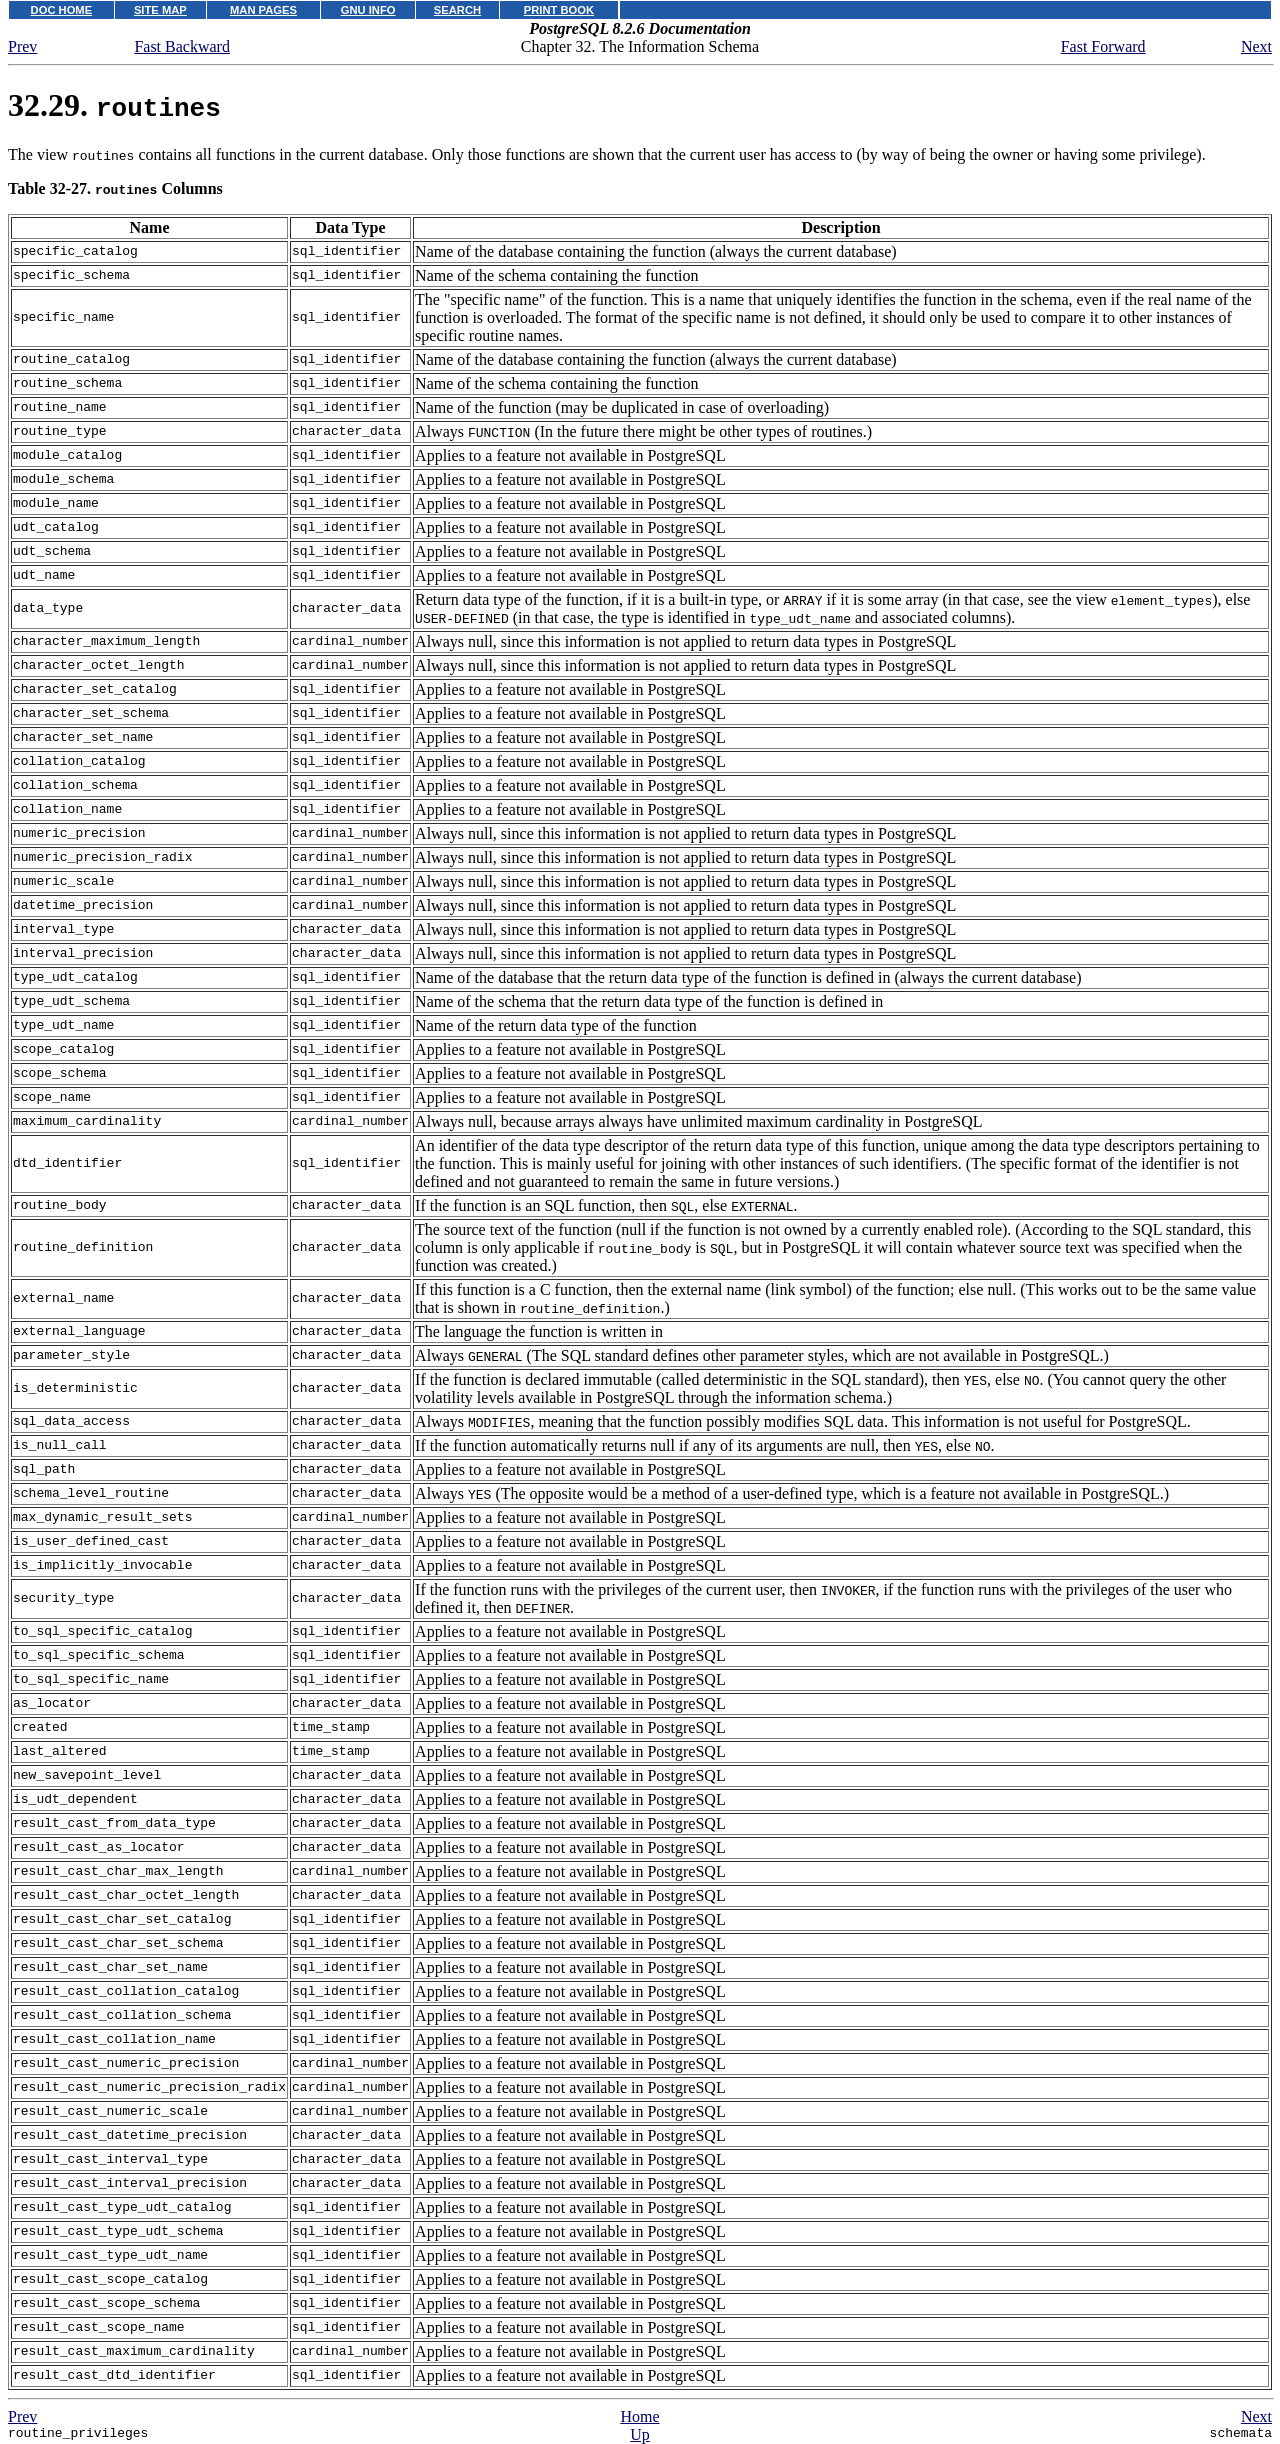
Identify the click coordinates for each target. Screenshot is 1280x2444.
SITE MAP (160, 10)
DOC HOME (62, 10)
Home (639, 2416)
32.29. (114, 105)
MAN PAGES (263, 10)
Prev (22, 46)
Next (1256, 46)
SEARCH (457, 10)
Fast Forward (1103, 46)
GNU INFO (368, 10)
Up (640, 2434)
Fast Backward (182, 46)
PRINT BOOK (559, 10)
